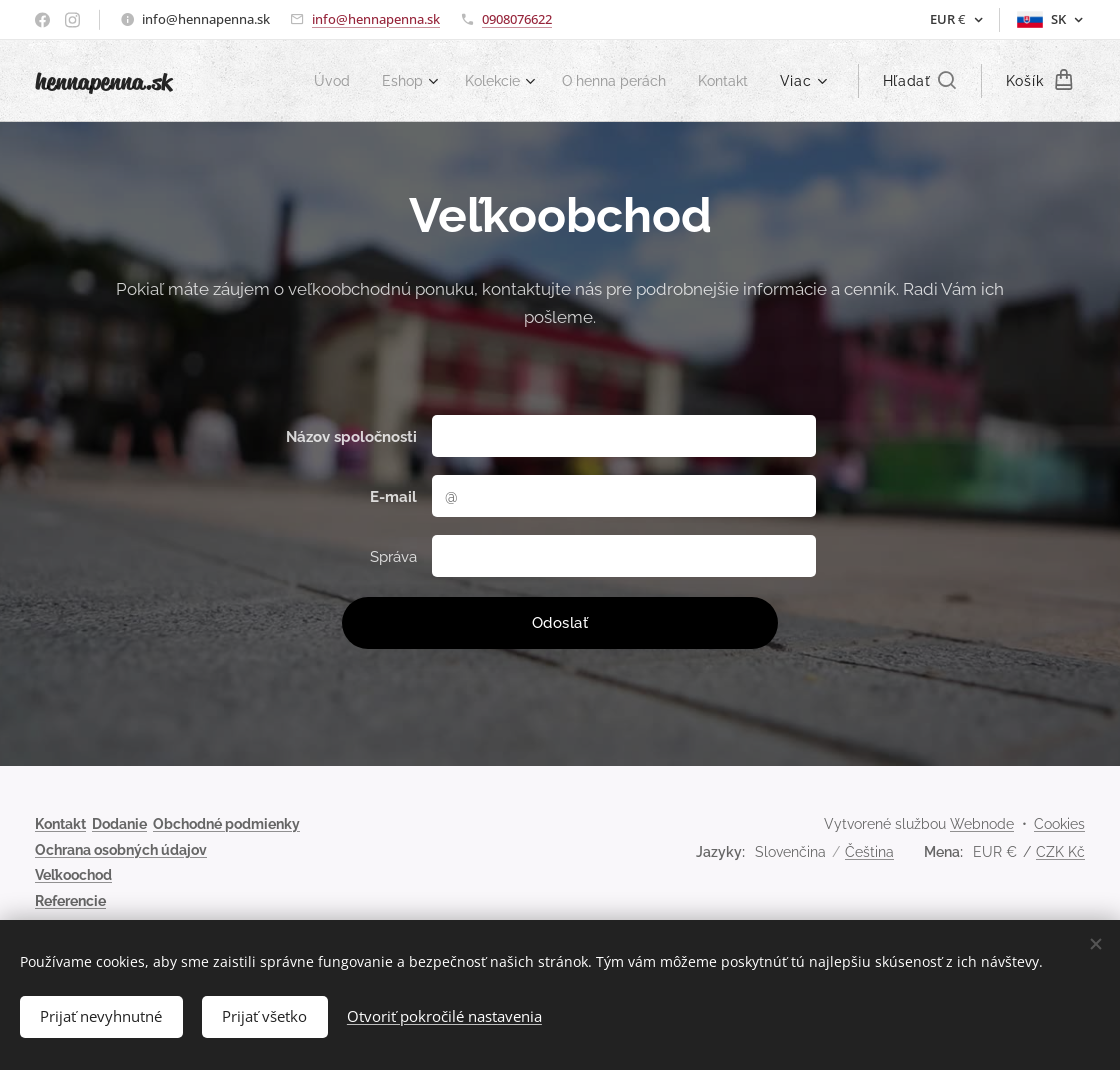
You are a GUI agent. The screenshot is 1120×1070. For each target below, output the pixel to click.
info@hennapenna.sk (376, 19)
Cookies (1059, 824)
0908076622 (517, 19)
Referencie (70, 901)
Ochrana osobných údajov (121, 850)
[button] (919, 81)
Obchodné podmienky (226, 824)
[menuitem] (312, 81)
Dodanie (119, 824)
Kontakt (60, 824)
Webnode (982, 824)
